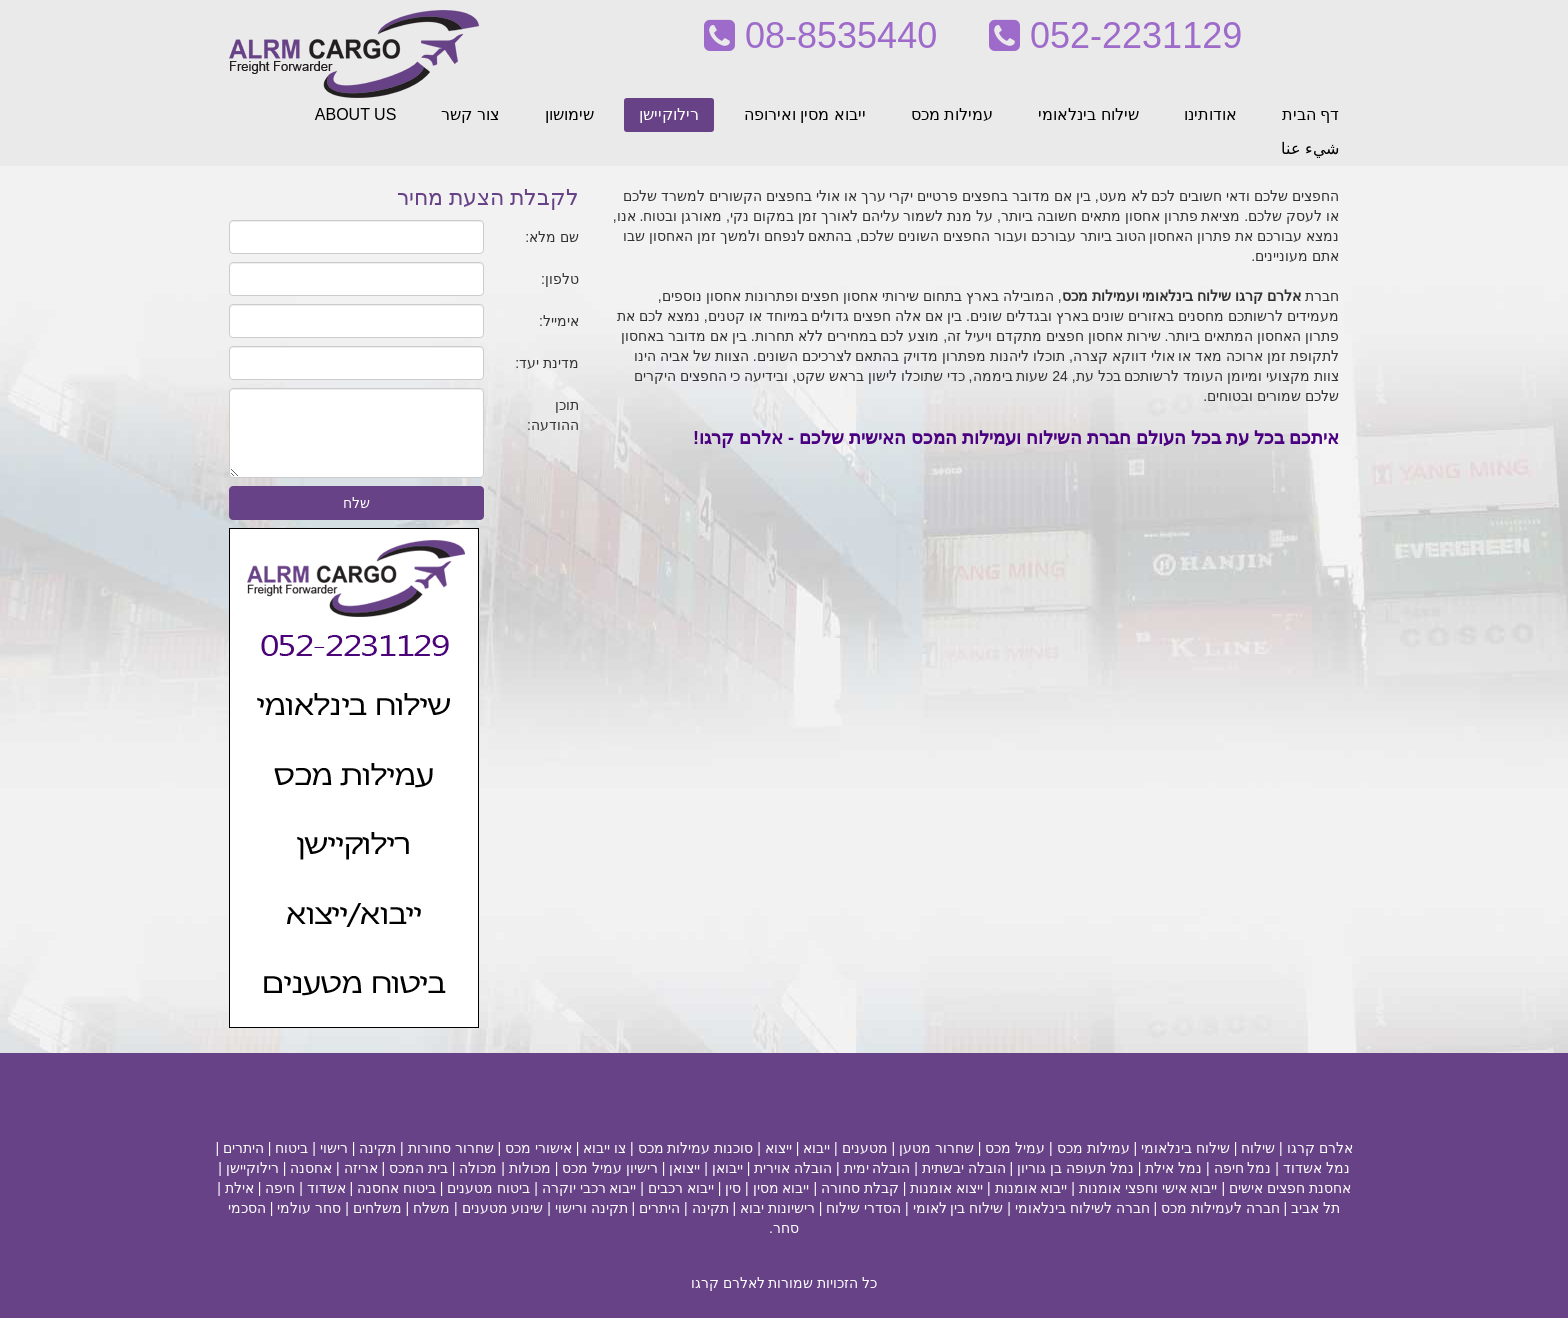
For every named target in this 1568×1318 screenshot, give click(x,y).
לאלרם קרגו (728, 1283)
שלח (356, 503)
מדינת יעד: (547, 363)
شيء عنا (1310, 148)
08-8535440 (820, 35)
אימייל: (559, 321)
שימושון (569, 114)
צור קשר (470, 114)
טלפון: (560, 279)
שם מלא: (552, 237)
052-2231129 (1115, 35)
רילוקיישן (669, 114)
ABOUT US (356, 114)
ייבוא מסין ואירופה (805, 114)
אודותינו (1210, 114)
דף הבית (1310, 114)
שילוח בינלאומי (1088, 114)
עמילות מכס (952, 114)
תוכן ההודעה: (553, 415)
